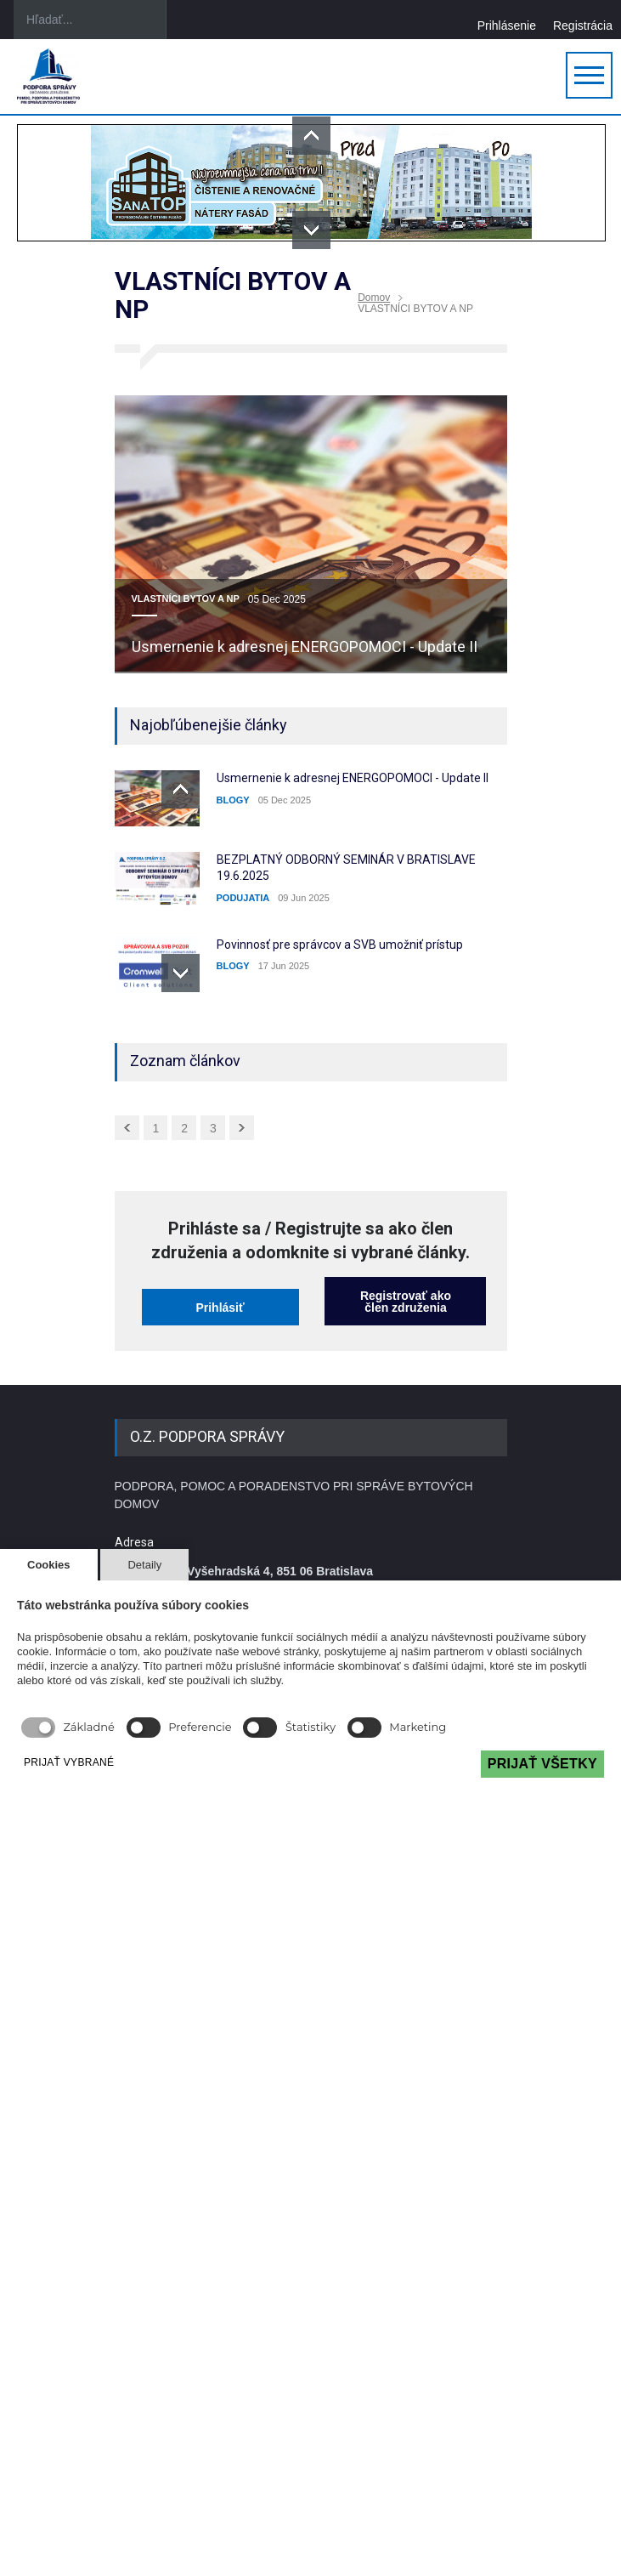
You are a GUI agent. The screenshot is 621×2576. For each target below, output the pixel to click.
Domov (374, 298)
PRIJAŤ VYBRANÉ (69, 1762)
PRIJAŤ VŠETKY (542, 1763)
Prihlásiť (219, 1307)
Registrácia (583, 25)
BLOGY (233, 800)
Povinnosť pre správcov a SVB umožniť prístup (340, 944)
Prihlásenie (506, 25)
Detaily (144, 1564)
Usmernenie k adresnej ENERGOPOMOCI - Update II (304, 646)
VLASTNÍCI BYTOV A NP (186, 598)
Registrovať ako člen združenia (405, 1301)
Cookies (49, 1564)
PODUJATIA (243, 898)
